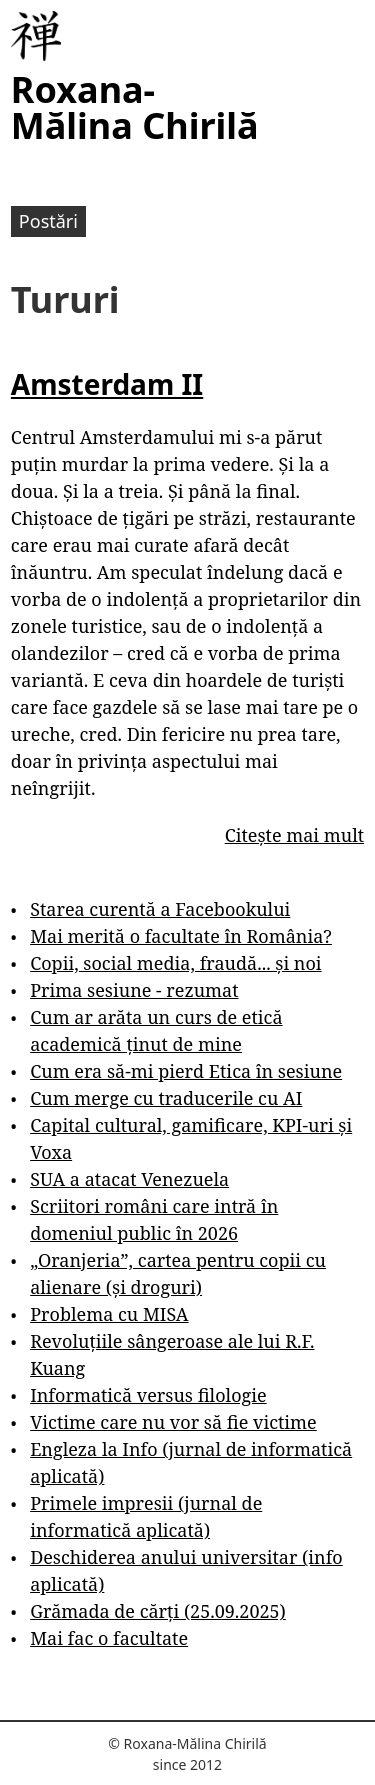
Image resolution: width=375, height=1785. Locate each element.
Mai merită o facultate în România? (181, 936)
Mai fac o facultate (109, 1638)
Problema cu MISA (109, 1314)
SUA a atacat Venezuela (129, 1179)
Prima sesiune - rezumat (134, 990)
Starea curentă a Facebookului (160, 909)
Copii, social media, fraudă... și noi (175, 963)
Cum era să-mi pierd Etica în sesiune (186, 1071)
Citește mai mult (294, 835)
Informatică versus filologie (148, 1395)
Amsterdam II (107, 384)
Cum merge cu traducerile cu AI (166, 1098)
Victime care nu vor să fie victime (173, 1422)
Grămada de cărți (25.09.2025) (158, 1611)
